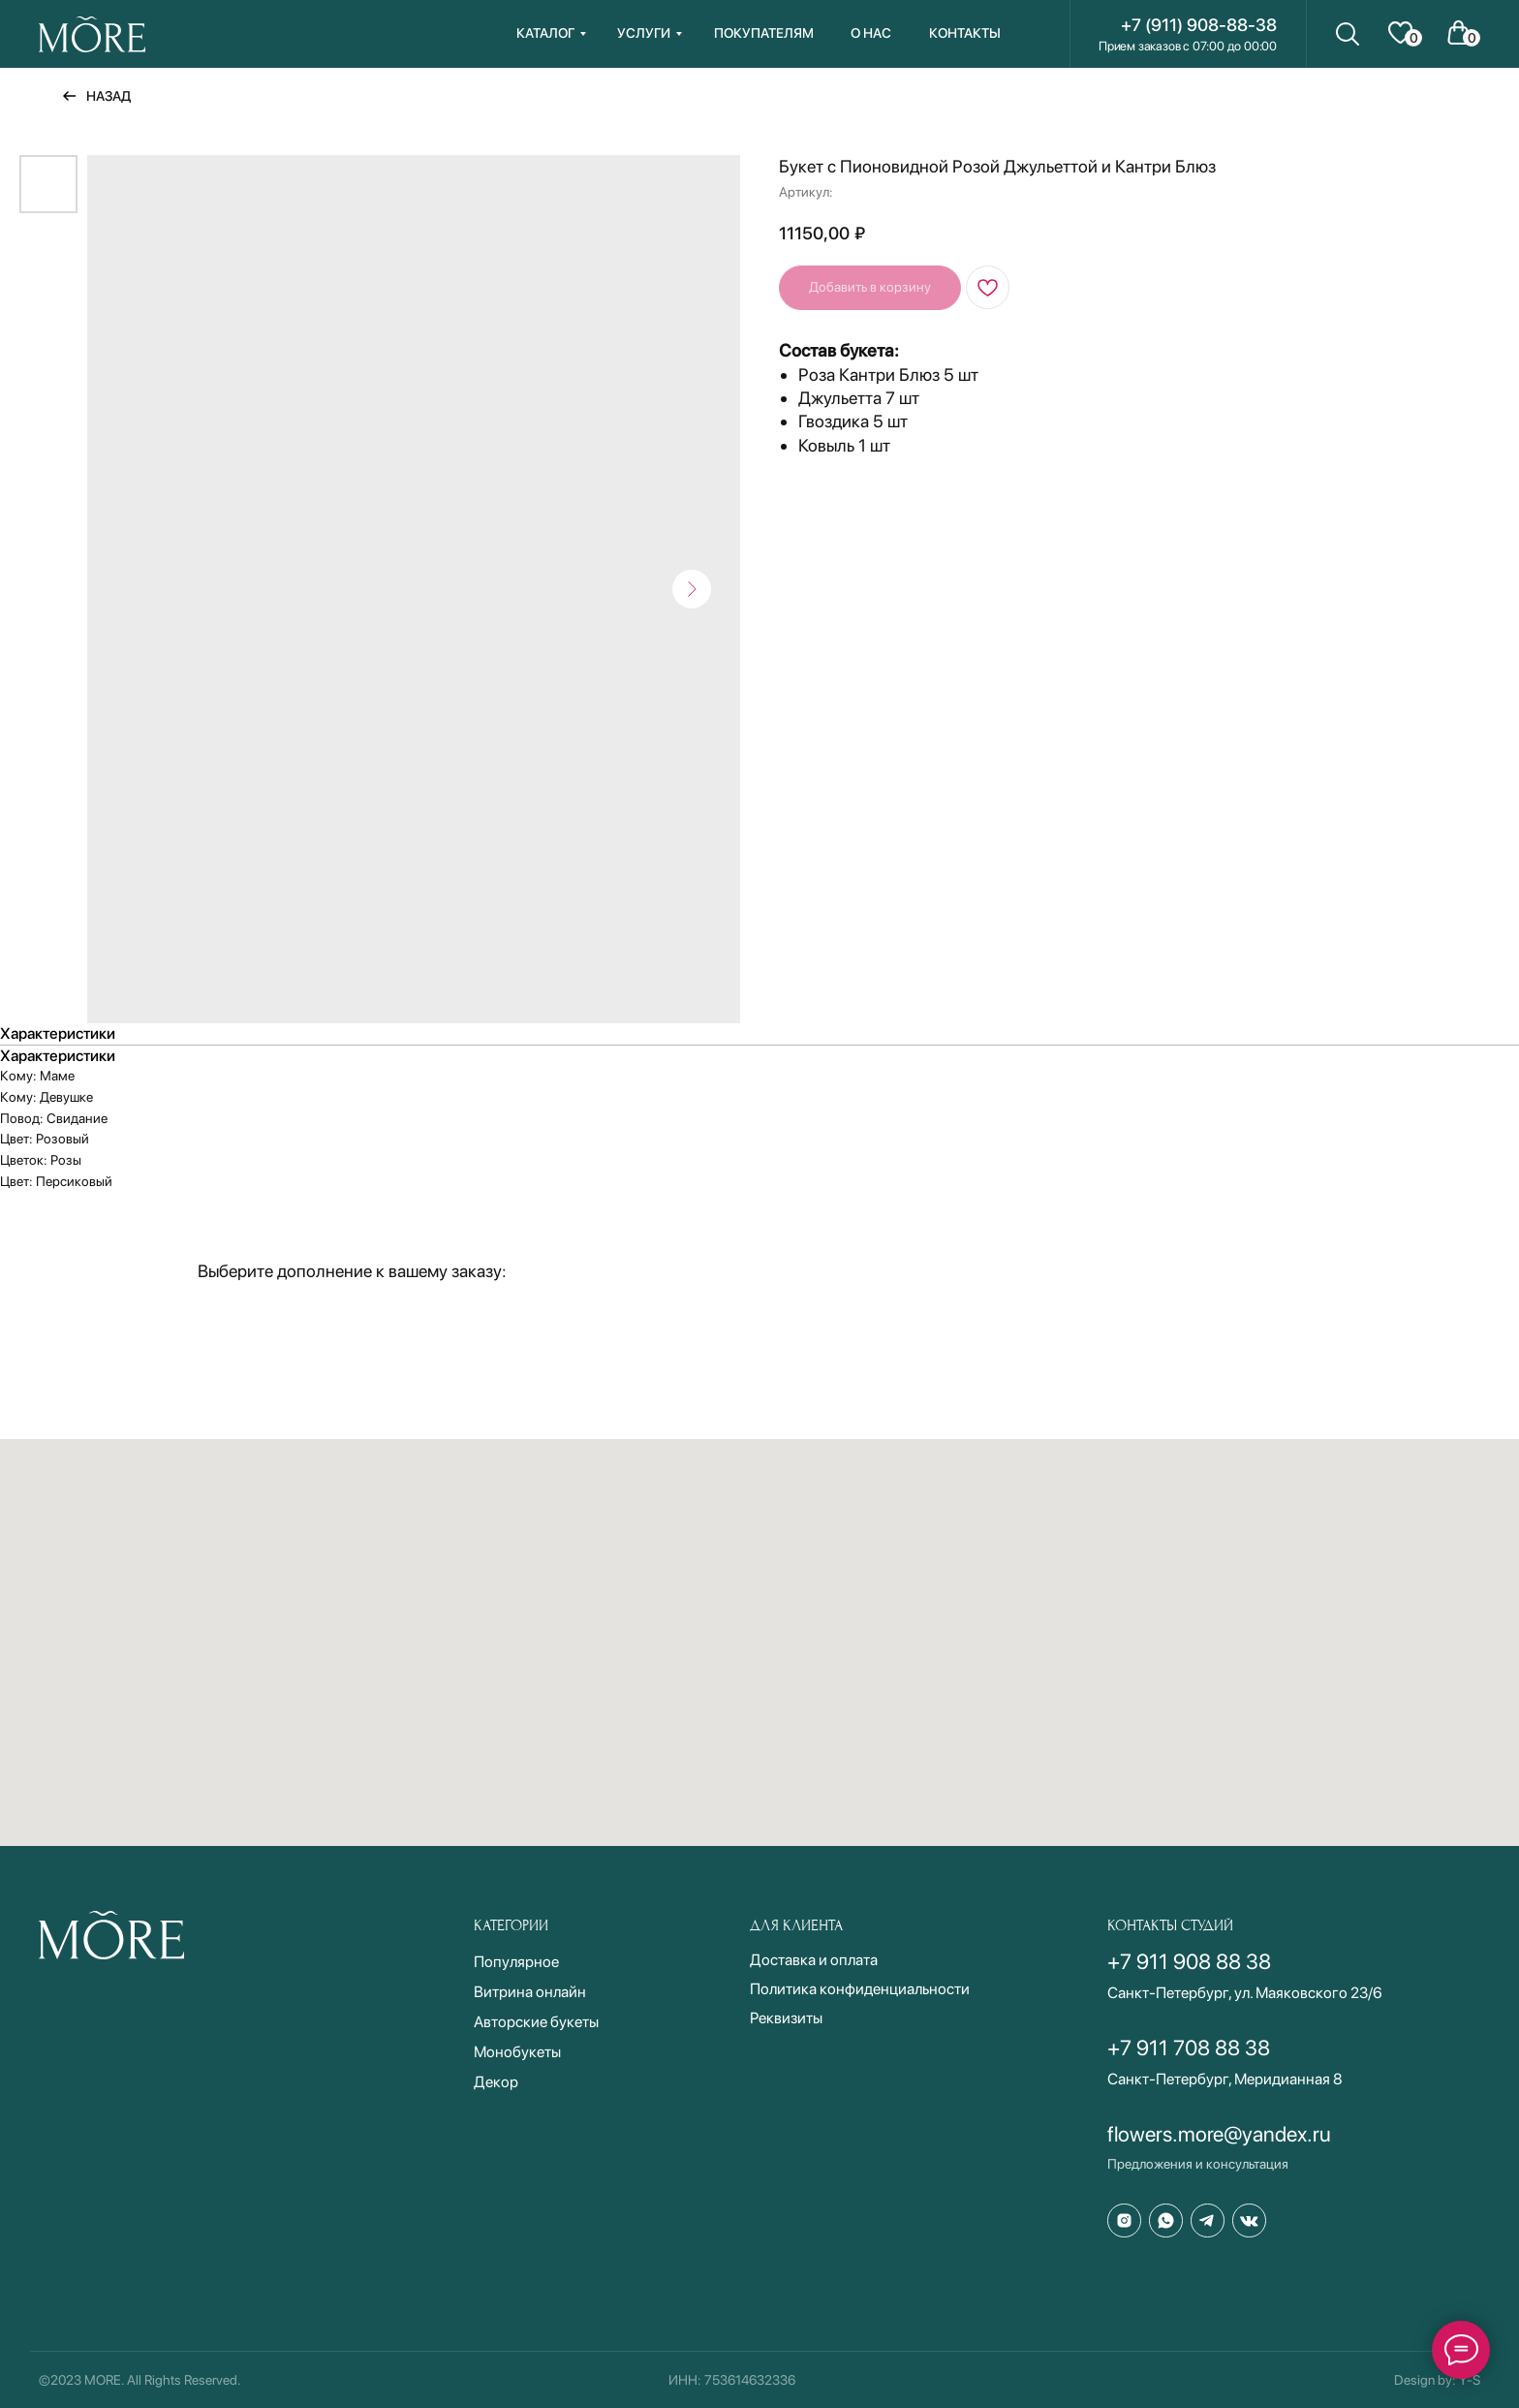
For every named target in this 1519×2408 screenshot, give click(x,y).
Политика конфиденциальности (860, 1989)
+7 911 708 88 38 (1188, 2047)
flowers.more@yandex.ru (1219, 2133)
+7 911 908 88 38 (1189, 1961)
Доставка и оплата (814, 1960)
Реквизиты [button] (786, 2018)
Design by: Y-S (1437, 2380)
